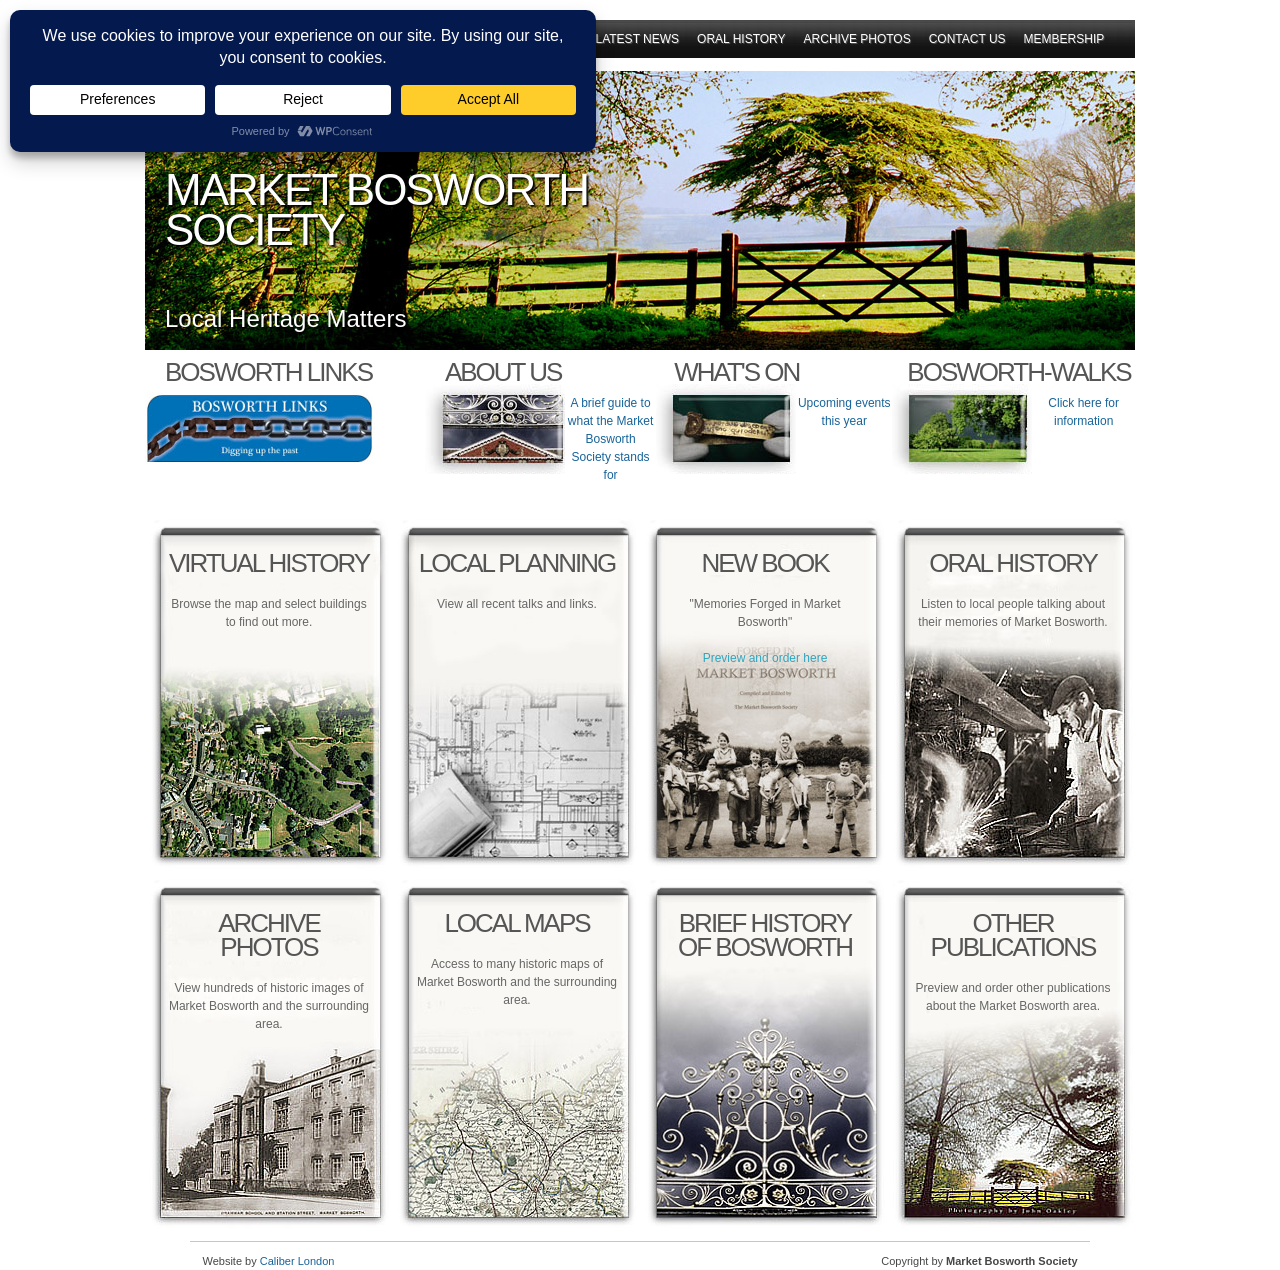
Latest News (638, 39)
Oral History (741, 39)
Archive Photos (857, 39)
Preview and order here (765, 658)
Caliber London (297, 1261)
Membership (1064, 39)
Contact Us (967, 39)
